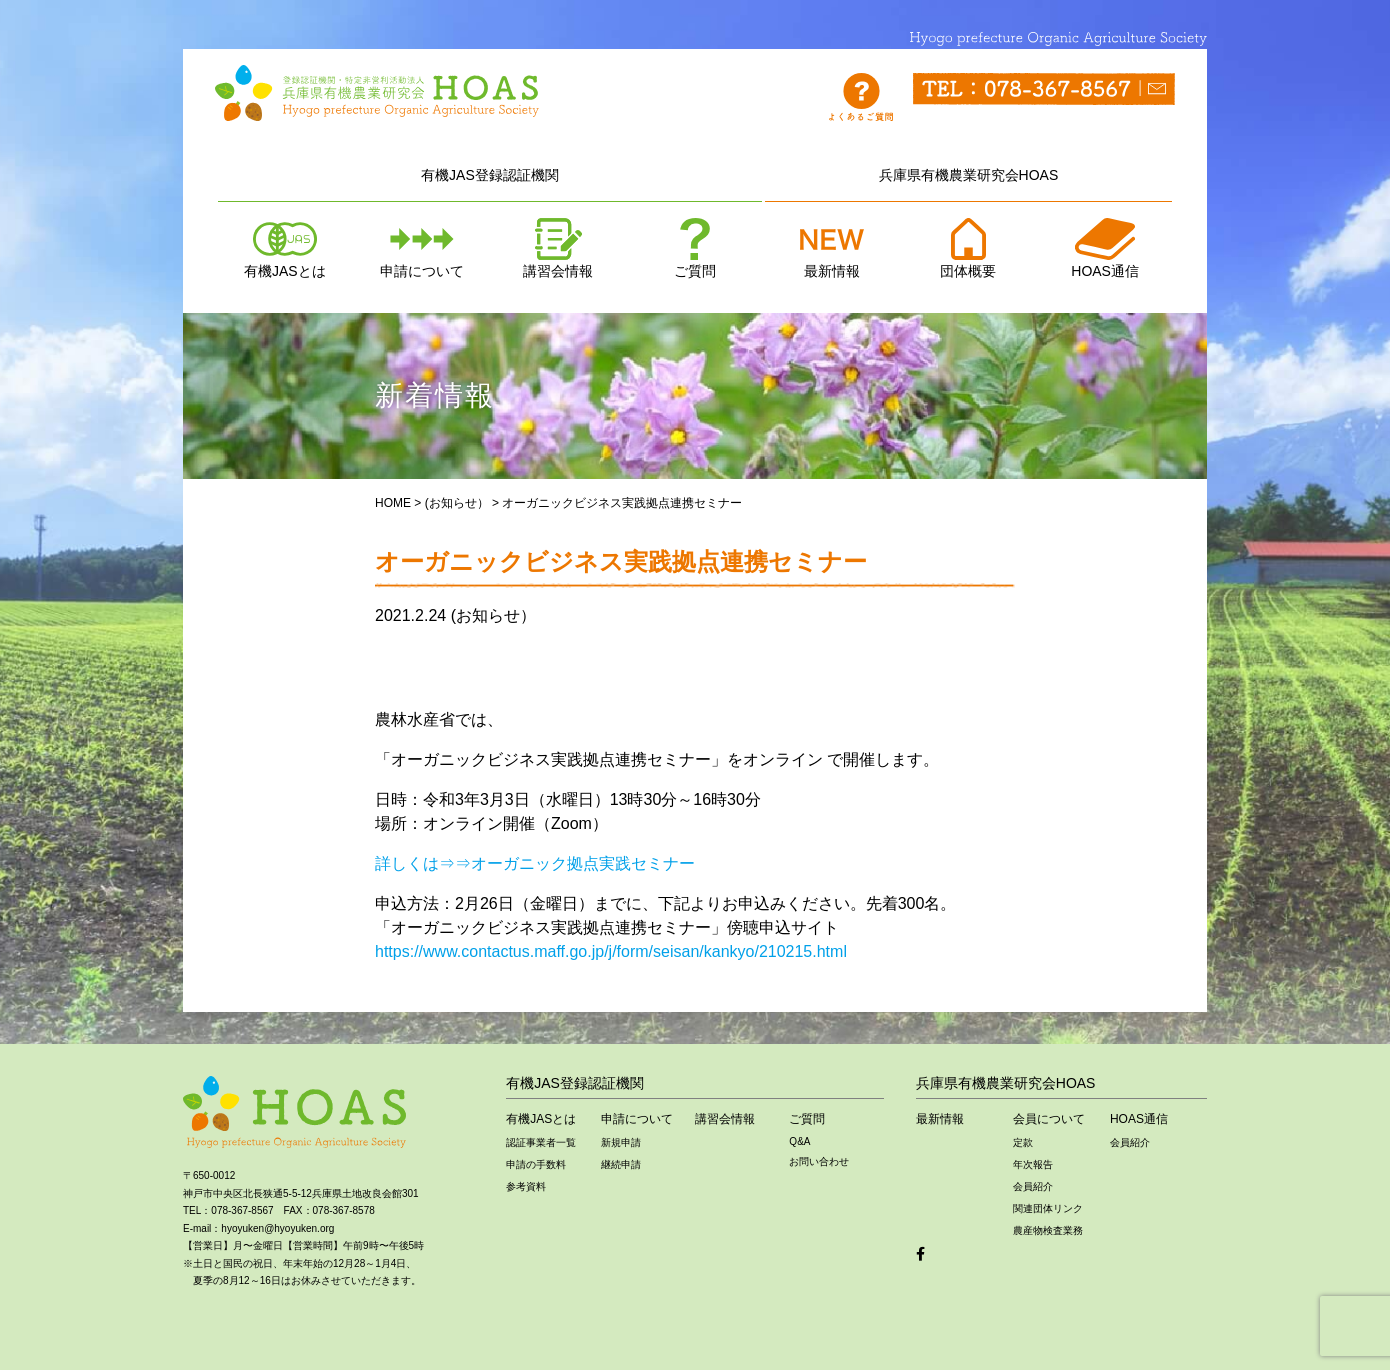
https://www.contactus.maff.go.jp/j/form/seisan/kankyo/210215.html (611, 951)
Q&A (799, 1141)
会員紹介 (1033, 1186)
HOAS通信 (1105, 248)
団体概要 (968, 248)
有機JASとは (285, 248)
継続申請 (621, 1164)
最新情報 (832, 248)
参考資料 (526, 1186)
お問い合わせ (819, 1161)
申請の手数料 (536, 1164)
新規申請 (621, 1142)
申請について (422, 248)
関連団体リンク (1048, 1208)
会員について (1049, 1119)
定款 (1023, 1142)
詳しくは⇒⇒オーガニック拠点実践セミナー (535, 863)
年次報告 (1033, 1164)
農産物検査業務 (1048, 1230)
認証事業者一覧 (541, 1142)
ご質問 (695, 248)
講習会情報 (558, 248)
